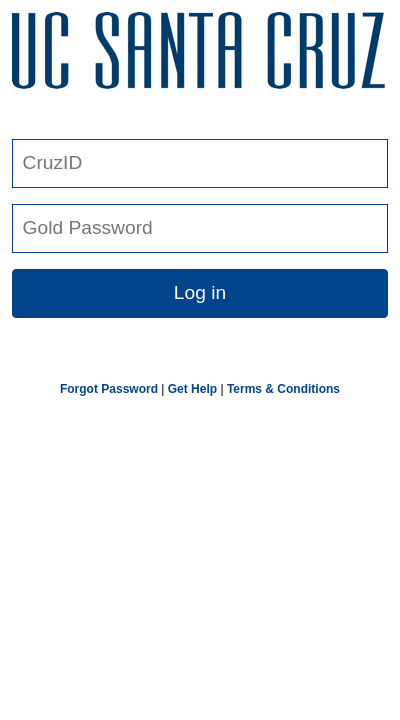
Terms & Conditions (283, 389)
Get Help (192, 389)
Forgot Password (109, 389)
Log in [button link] (200, 292)
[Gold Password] (200, 228)
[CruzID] (200, 163)
